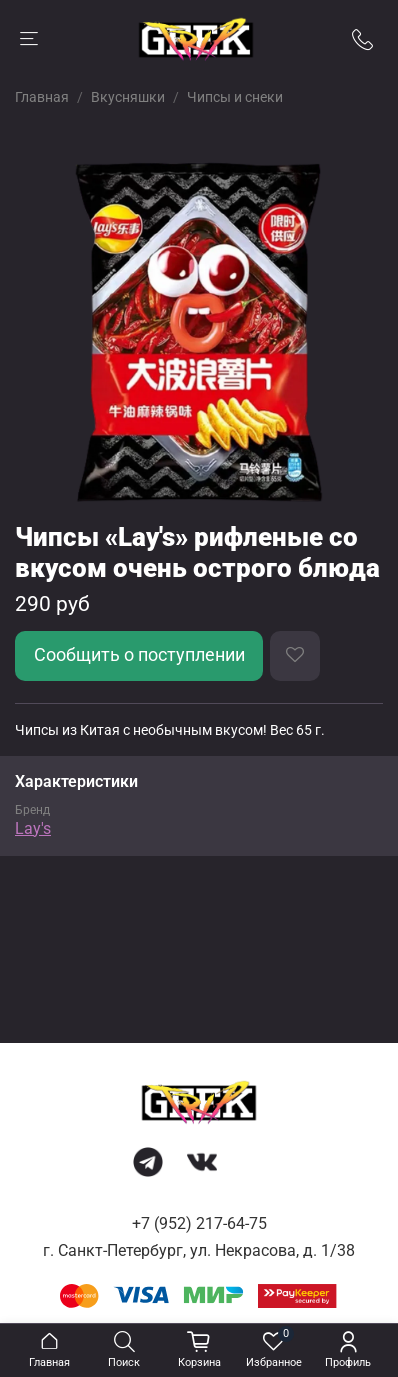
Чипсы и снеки (235, 97)
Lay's (33, 828)
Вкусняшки (128, 97)
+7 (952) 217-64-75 (199, 1223)
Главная (42, 97)
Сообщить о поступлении (139, 655)
